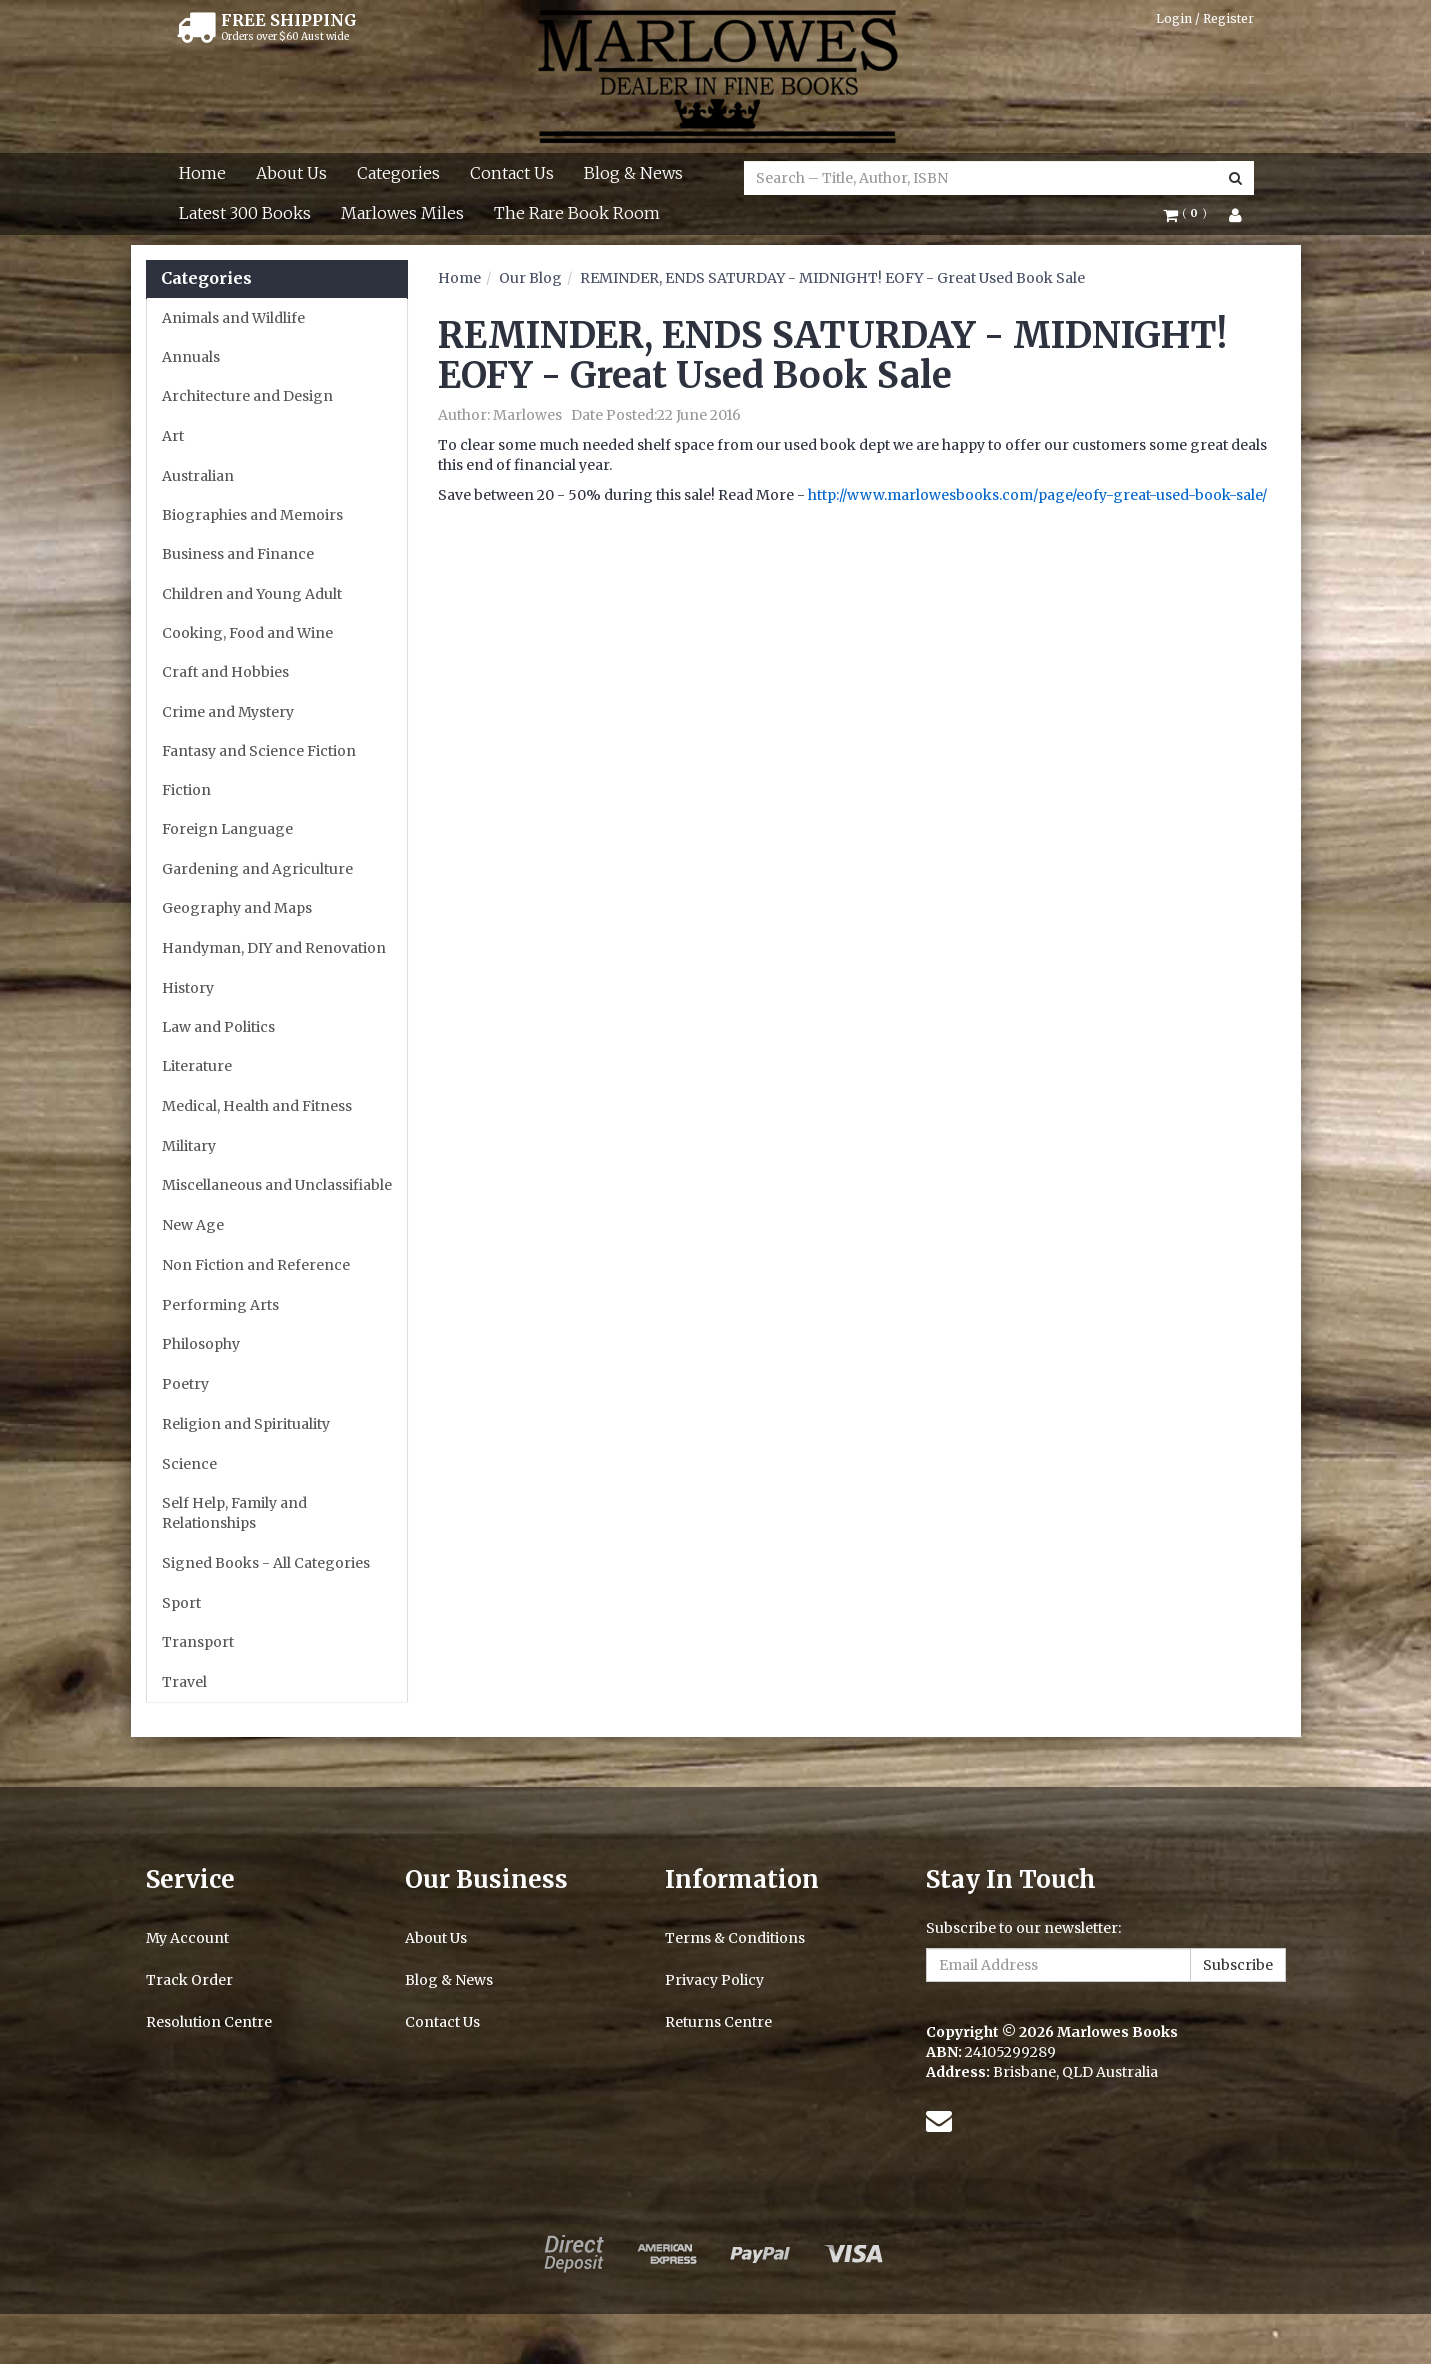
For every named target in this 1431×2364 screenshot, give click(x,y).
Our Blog (530, 278)
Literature (197, 1066)
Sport (181, 1603)
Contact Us (512, 173)
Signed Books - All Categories (266, 1563)
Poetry (185, 1384)
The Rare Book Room (577, 213)
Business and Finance (238, 554)
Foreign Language (227, 829)
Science (189, 1464)
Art (173, 436)
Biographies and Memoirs (252, 515)
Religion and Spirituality (246, 1424)
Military (189, 1146)
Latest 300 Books (245, 213)
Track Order (189, 1980)
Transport (198, 1642)
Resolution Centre (209, 2022)
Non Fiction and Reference (256, 1265)
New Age (193, 1225)
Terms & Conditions (735, 1938)
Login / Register (1205, 18)
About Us (291, 173)
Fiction (186, 790)
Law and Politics (218, 1027)
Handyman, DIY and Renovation (274, 948)
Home (202, 173)
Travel (184, 1682)
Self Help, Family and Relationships (234, 1513)
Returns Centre (718, 2022)
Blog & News (633, 173)
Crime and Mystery (228, 712)
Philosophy (201, 1344)
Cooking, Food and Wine (247, 633)
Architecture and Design (247, 396)
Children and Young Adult (252, 594)
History (188, 988)
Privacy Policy (714, 1980)
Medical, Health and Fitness (257, 1106)
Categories (398, 173)
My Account (187, 1938)
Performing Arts (220, 1305)
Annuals (191, 357)
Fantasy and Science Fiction (259, 751)
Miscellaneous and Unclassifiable (277, 1185)
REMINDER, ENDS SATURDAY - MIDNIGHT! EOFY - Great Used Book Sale (832, 278)
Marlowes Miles (402, 213)
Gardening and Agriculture (257, 869)
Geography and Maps (237, 908)
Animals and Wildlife (233, 318)
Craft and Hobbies (225, 672)
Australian (198, 476)
